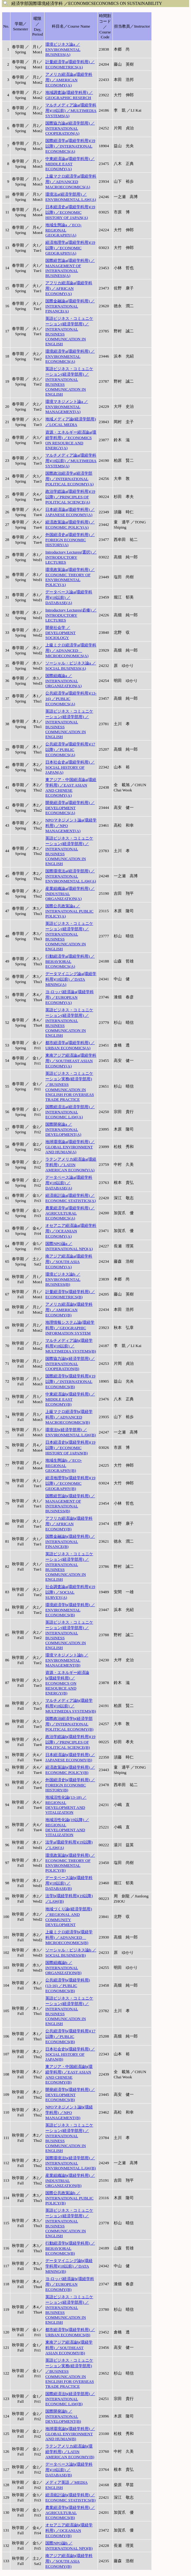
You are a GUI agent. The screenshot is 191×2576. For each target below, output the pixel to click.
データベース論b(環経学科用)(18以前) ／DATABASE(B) (69, 1883)
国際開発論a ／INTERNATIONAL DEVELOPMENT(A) (63, 1129)
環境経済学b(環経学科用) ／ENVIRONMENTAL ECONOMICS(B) (70, 1609)
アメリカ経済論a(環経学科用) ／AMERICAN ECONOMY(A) (68, 79)
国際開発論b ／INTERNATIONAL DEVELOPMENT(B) (63, 2416)
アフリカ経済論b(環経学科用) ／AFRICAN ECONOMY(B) (69, 1523)
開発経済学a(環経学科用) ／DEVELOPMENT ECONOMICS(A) (70, 807)
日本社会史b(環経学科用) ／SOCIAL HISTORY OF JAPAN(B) (70, 2054)
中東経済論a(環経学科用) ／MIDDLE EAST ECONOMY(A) (70, 163)
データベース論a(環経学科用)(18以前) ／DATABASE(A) (68, 597)
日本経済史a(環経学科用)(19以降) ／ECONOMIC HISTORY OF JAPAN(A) (70, 212)
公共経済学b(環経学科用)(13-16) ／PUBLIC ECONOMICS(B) (67, 1985)
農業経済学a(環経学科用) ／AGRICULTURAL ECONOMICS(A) (70, 1213)
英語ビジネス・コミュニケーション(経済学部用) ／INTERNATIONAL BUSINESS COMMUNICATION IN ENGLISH (69, 331)
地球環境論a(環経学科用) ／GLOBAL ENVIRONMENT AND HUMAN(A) (70, 1146)
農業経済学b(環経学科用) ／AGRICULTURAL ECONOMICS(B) (70, 2512)
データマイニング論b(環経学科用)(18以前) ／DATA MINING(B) (69, 2266)
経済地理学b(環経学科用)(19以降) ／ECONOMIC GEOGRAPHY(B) (70, 1483)
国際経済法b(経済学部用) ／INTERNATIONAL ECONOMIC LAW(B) (70, 2398)
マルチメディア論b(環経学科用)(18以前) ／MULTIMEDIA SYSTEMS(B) (70, 1345)
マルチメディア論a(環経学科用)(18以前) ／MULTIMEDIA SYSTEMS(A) (71, 110)
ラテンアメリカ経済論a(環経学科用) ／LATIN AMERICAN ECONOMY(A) (70, 1164)
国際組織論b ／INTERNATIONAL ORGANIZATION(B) (63, 1967)
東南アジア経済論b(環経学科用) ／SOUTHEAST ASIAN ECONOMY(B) (69, 2347)
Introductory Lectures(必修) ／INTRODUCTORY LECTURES (71, 615)
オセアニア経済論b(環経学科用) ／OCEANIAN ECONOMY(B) (69, 2530)
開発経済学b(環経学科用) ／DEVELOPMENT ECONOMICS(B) (70, 2094)
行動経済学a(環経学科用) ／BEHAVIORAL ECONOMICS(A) (70, 961)
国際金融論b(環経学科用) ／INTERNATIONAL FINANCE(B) (70, 1541)
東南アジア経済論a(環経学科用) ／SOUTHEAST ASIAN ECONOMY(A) (70, 1060)
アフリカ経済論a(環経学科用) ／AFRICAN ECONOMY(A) (68, 288)
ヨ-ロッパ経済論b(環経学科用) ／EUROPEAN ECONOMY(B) (69, 2284)
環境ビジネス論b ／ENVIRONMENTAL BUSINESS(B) (62, 1279)
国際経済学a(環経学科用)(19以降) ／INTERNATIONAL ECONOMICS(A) (70, 146)
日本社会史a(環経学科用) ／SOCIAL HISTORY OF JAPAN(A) (70, 767)
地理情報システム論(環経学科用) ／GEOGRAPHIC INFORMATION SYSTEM (69, 1327)
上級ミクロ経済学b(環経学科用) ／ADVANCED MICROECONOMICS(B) (69, 1937)
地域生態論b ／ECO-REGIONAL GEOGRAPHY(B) (63, 1465)
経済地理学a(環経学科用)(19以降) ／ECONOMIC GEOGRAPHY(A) (70, 247)
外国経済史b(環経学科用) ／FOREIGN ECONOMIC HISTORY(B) (70, 1785)
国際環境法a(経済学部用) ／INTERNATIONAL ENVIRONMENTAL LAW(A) (70, 876)
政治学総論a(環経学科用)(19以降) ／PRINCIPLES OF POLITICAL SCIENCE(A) (70, 496)
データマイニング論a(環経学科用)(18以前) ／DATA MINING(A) (70, 979)
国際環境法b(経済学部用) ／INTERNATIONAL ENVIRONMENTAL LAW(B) (70, 2163)
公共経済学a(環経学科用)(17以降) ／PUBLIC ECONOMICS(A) (70, 749)
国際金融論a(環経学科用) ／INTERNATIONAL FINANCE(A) (70, 306)
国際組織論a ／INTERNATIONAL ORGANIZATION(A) (63, 680)
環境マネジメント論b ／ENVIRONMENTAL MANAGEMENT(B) (66, 1660)
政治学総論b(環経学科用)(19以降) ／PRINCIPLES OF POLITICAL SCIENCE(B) (70, 1742)
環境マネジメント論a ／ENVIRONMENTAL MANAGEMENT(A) (66, 406)
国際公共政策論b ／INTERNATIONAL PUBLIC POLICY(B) (69, 2198)
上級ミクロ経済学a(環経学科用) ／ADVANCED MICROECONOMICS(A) (70, 650)
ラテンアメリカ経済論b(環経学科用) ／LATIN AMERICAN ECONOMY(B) (69, 2451)
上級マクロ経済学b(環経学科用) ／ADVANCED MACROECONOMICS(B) (69, 1417)
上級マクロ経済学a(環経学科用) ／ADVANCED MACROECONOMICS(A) (70, 181)
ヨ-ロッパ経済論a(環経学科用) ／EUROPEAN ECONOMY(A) (69, 997)
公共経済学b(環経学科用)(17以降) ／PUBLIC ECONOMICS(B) (70, 2036)
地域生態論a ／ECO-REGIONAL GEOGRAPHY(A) (63, 230)
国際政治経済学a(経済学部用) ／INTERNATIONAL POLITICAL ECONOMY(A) (69, 478)
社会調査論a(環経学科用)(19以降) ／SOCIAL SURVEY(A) (70, 1592)
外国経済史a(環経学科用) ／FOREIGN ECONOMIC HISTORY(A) (70, 539)
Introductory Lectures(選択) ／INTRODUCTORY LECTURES (71, 557)
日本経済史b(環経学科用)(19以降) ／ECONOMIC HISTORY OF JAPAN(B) (70, 1447)
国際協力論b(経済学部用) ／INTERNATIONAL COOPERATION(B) (70, 1363)
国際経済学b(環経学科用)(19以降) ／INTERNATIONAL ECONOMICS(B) (70, 1381)
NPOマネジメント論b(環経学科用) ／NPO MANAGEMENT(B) (69, 2112)
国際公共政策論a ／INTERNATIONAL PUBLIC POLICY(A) (69, 911)
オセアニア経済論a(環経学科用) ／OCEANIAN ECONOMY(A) (70, 1230)
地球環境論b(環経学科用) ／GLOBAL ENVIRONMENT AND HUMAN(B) (70, 2433)
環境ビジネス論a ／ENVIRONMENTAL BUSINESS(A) (62, 49)
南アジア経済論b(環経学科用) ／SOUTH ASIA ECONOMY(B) (69, 2561)
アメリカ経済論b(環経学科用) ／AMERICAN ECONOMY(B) (69, 1309)
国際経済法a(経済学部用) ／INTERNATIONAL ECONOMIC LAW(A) (70, 1111)
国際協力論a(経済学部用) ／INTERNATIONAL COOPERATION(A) (70, 128)
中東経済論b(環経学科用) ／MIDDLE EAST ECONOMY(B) (70, 1399)
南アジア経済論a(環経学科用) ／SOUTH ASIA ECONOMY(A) (68, 1261)
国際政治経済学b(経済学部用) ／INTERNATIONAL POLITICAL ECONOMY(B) (69, 1724)
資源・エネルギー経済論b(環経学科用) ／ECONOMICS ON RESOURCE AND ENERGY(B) (67, 1682)
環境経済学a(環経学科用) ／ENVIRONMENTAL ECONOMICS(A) (70, 356)
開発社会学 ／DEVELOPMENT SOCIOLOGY (60, 632)
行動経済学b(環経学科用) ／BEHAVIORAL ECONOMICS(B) (70, 2248)
